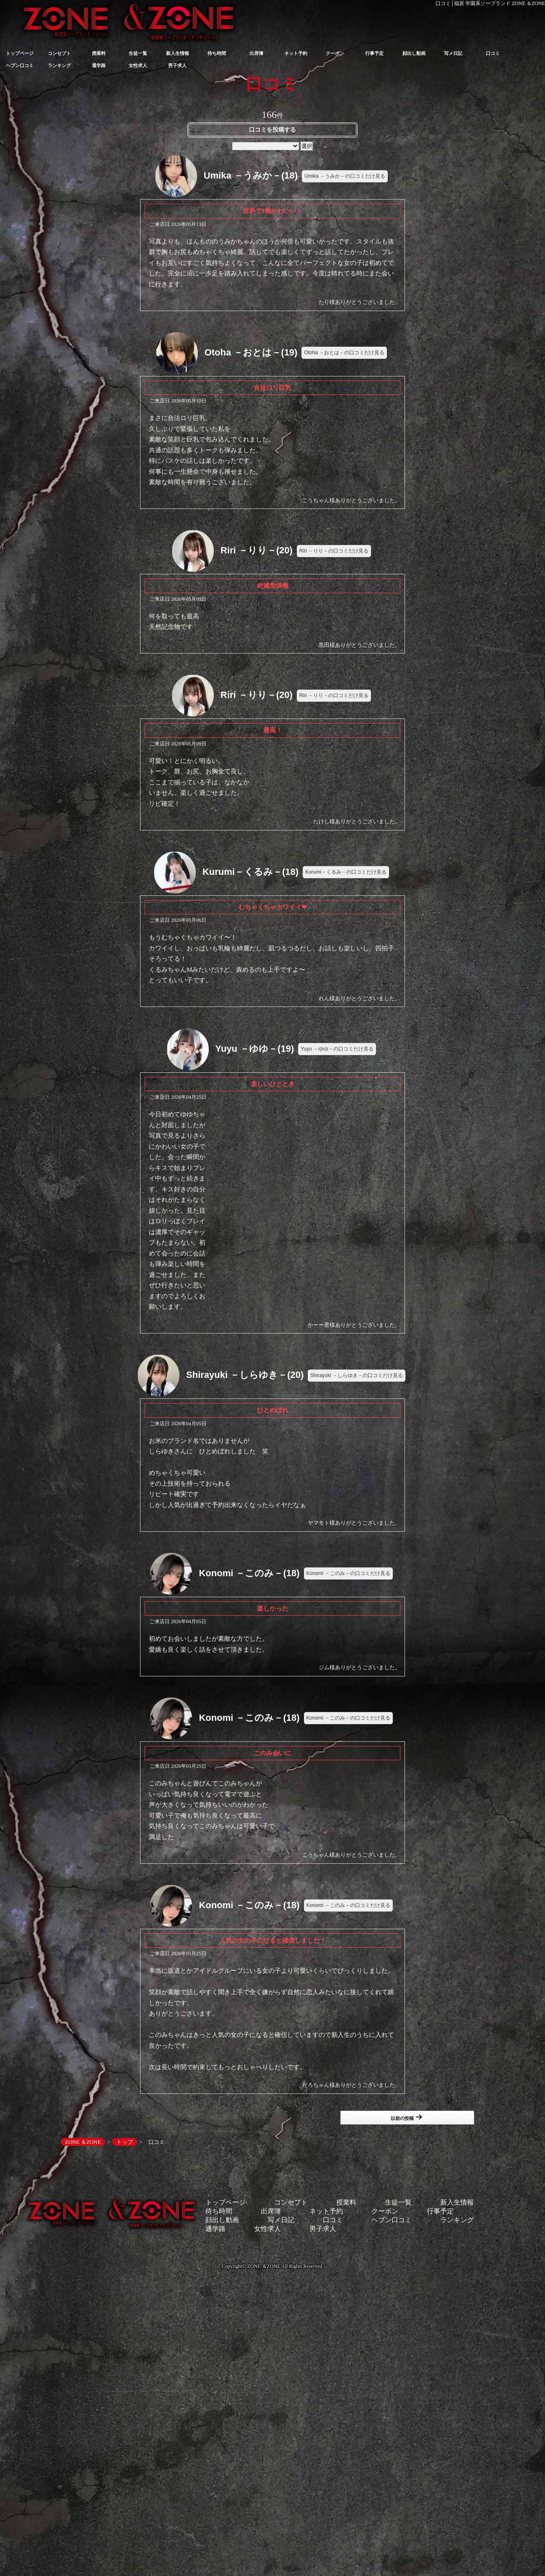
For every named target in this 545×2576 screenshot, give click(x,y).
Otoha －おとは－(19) (251, 352)
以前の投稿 (406, 2117)
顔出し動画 (414, 53)
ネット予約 (295, 53)
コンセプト (59, 53)
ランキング (59, 65)
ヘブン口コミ (20, 65)
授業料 (99, 53)
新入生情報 (177, 53)
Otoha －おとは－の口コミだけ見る (344, 352)
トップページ (20, 53)
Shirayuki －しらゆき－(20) (245, 1375)
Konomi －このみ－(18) (249, 1573)
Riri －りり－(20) (257, 550)
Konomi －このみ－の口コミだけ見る (348, 1573)
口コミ (493, 53)
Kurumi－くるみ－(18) (250, 871)
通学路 (99, 65)
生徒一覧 (138, 53)
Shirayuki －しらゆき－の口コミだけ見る (356, 1375)
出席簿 (256, 53)
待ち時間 (217, 53)
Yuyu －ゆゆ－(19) (254, 1048)
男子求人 (177, 65)
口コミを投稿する (272, 130)
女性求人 (138, 65)
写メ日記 (453, 53)
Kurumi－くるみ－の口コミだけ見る (346, 872)
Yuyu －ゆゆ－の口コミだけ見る (337, 1049)
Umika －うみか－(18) (251, 175)
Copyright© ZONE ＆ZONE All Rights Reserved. (272, 2266)
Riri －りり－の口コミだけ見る (334, 551)
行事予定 (374, 53)
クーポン (335, 53)
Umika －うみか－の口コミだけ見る (344, 176)
